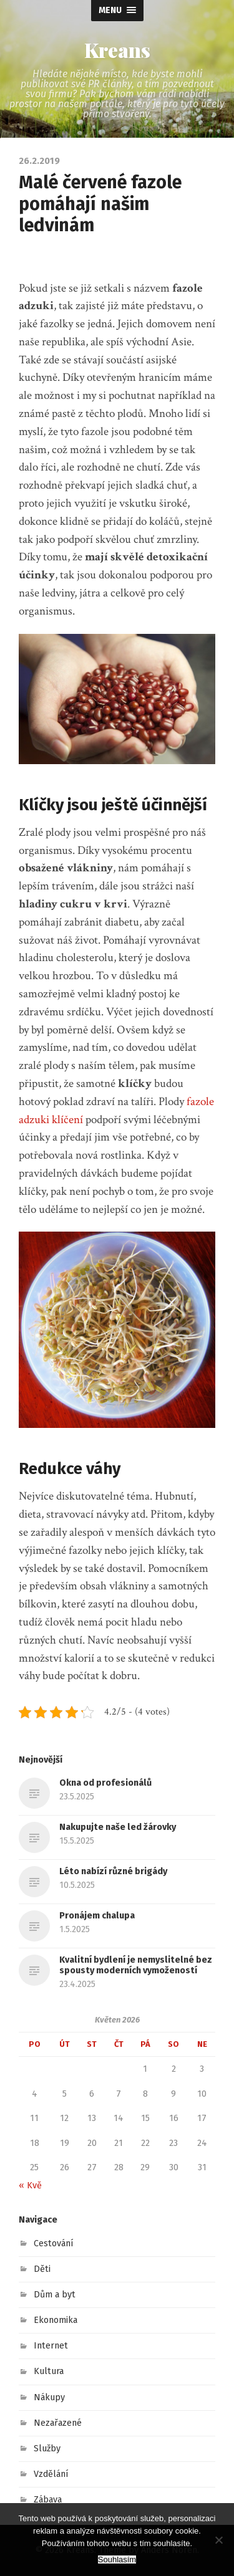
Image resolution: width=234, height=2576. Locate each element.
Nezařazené (58, 2423)
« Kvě (30, 2185)
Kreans (117, 50)
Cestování (54, 2243)
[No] (218, 2540)
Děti (42, 2269)
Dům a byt (55, 2294)
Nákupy (49, 2397)
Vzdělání (51, 2474)
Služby (47, 2448)
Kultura (49, 2371)
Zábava (48, 2499)
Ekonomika (55, 2320)
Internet (51, 2345)
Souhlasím (117, 2559)
